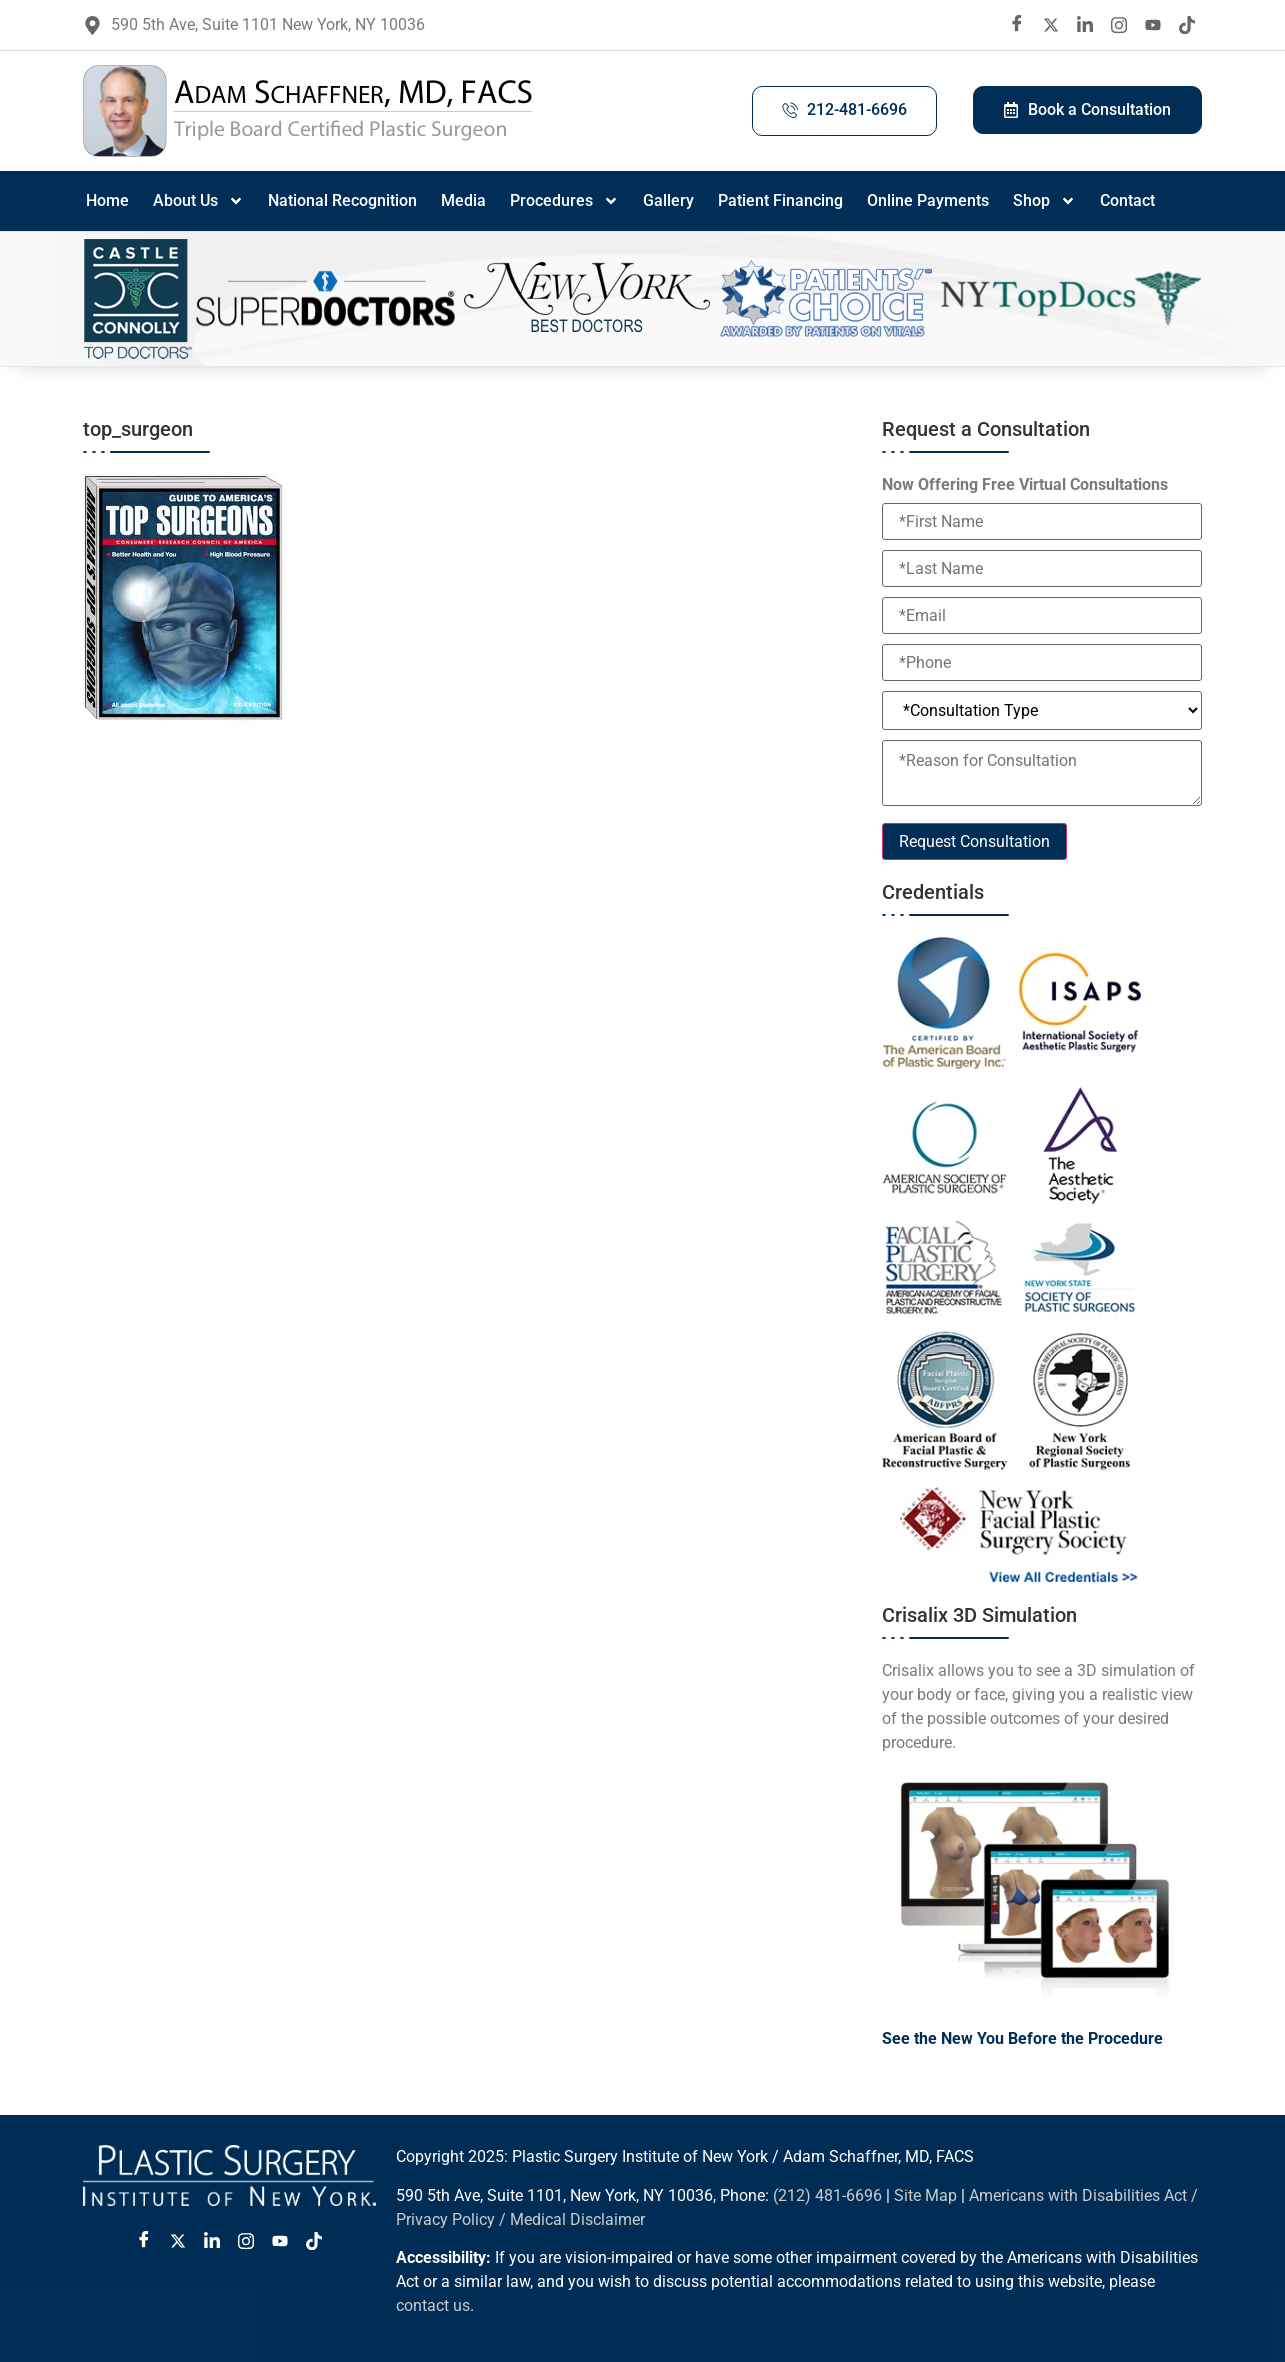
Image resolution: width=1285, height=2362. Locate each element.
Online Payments (928, 200)
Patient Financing (780, 200)
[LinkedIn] (1085, 25)
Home (107, 200)
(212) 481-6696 (827, 2195)
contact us (433, 2305)
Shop (1044, 201)
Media (463, 200)
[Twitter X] (178, 2241)
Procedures (564, 201)
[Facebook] (1017, 25)
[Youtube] (1153, 25)
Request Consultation (974, 841)
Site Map (925, 2195)
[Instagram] (1119, 25)
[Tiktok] (1187, 25)
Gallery (668, 200)
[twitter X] (1051, 25)
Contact (1127, 200)
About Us (198, 201)
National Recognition (342, 200)
